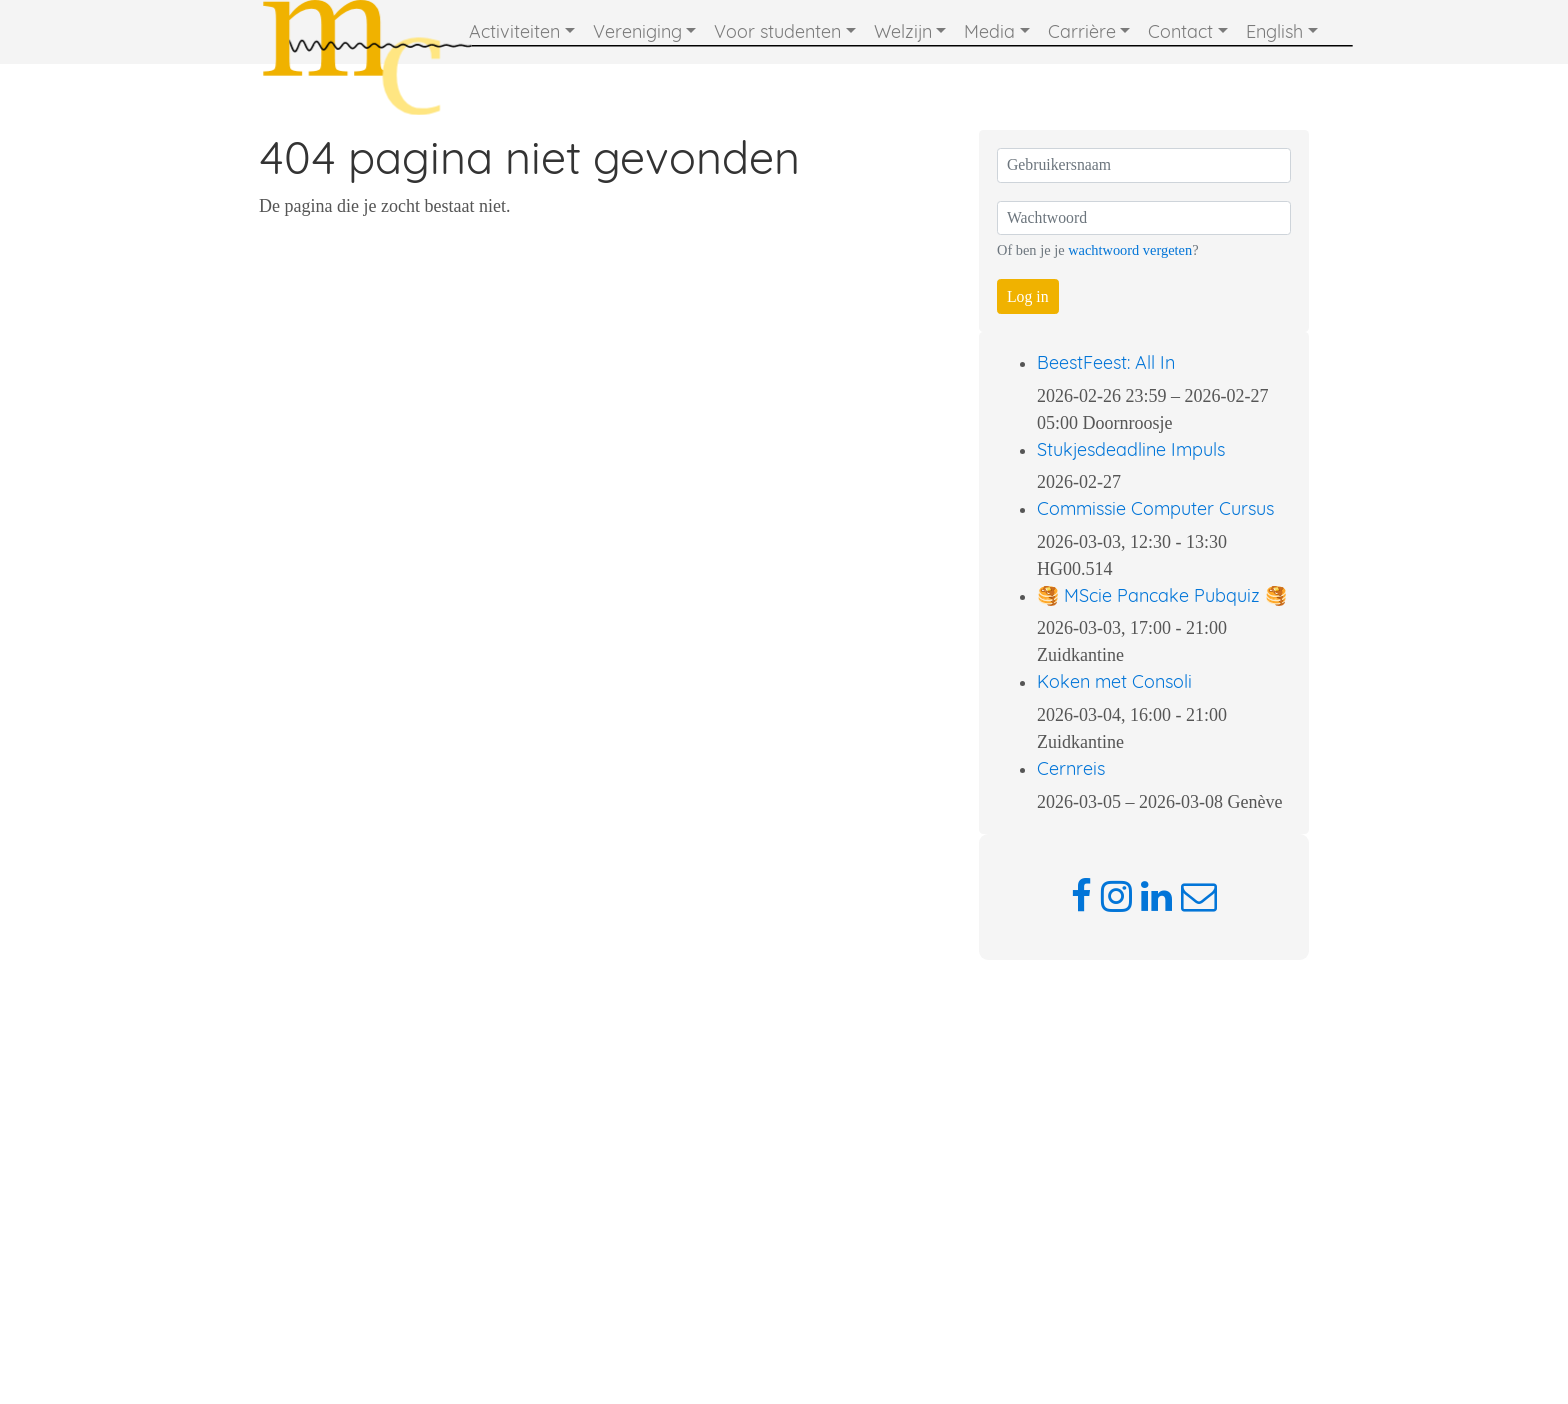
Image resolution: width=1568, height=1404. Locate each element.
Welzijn (903, 31)
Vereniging (637, 31)
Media (989, 31)
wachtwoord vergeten (1130, 250)
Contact (1180, 31)
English (1274, 31)
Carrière (1082, 31)
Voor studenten (777, 31)
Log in (1028, 296)
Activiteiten (514, 31)
